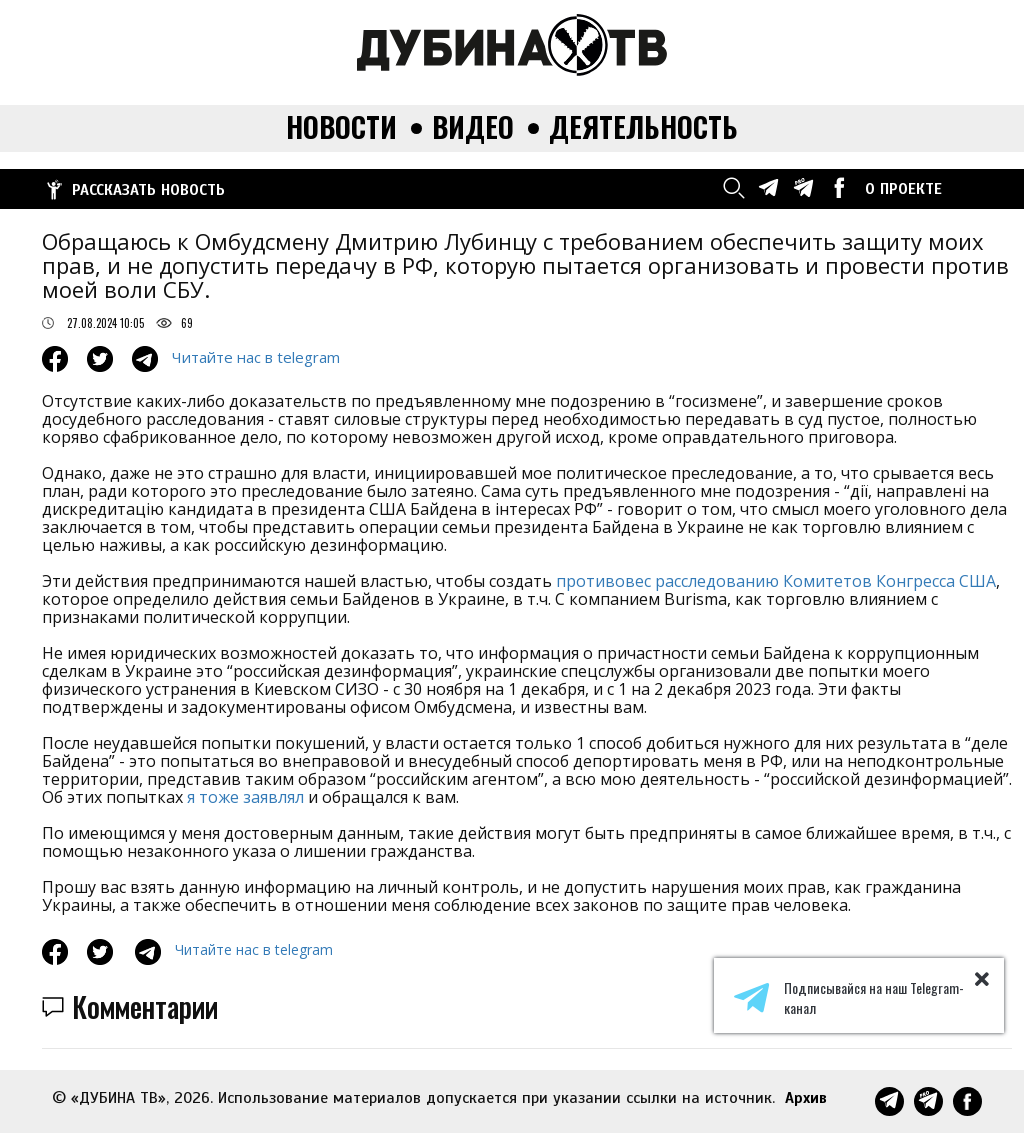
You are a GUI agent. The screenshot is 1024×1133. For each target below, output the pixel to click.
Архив (806, 1098)
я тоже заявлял (245, 797)
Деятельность (643, 127)
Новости (341, 127)
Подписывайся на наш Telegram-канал (849, 998)
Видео (473, 127)
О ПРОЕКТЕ (903, 189)
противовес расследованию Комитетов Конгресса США (776, 581)
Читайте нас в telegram (256, 357)
